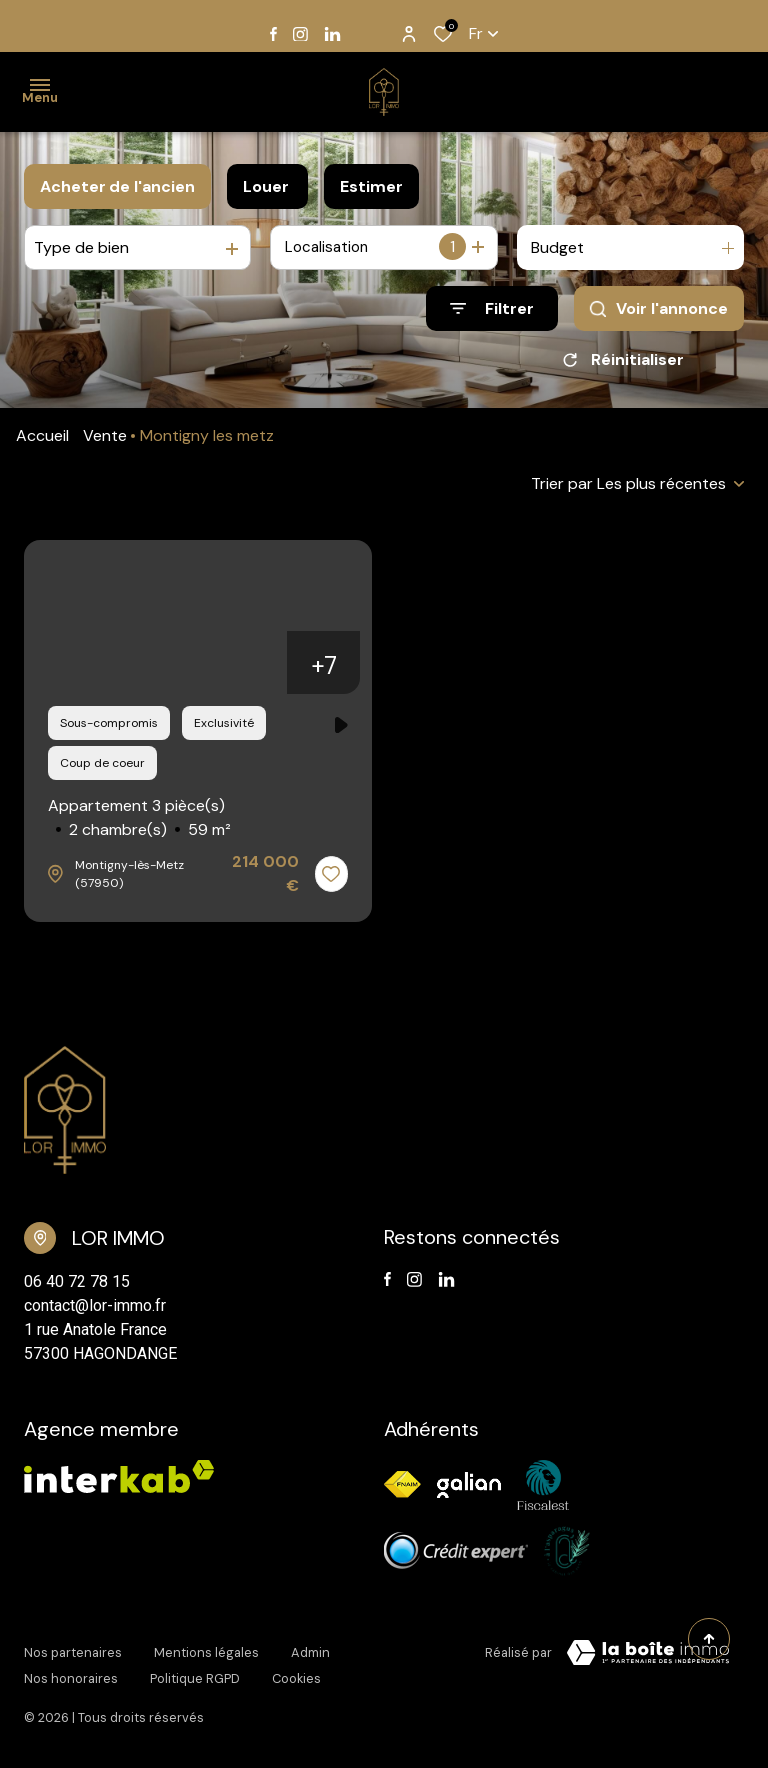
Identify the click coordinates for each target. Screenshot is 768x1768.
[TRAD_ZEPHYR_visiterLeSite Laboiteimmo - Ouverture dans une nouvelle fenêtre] (648, 1660)
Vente (105, 442)
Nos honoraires (71, 1675)
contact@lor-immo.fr (95, 1312)
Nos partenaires (73, 1656)
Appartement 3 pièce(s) (139, 825)
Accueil (42, 442)
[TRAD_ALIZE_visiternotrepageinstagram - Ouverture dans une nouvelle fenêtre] (300, 34)
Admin (310, 1656)
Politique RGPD (195, 1675)
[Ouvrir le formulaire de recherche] (492, 308)
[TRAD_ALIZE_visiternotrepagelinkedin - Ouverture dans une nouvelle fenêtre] (332, 34)
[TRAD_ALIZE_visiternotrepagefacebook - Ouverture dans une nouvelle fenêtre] (273, 34)
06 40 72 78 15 (77, 1288)
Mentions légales (206, 1656)
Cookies (296, 1675)
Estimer (371, 186)
